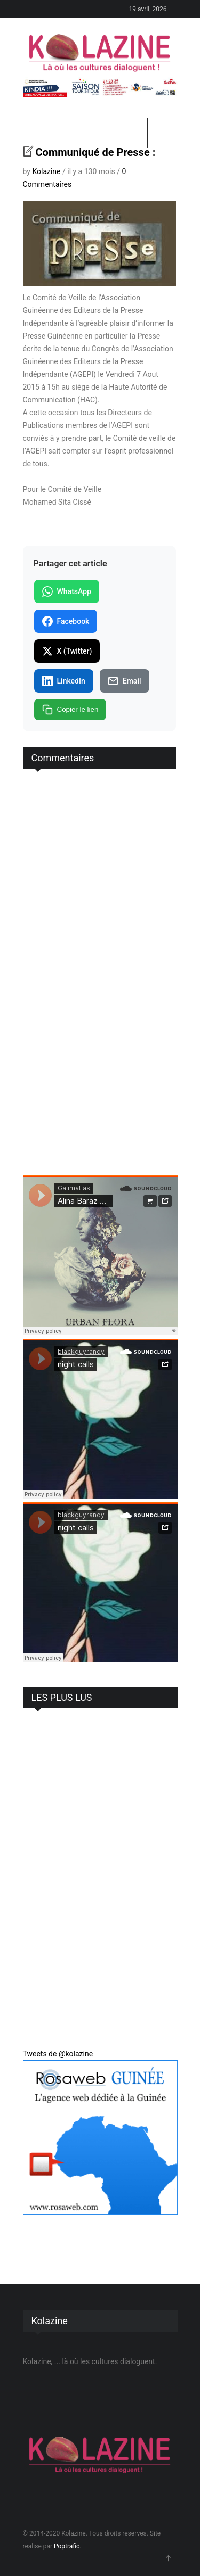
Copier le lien (70, 709)
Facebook (66, 621)
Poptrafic (66, 2546)
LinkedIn (63, 681)
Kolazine (46, 171)
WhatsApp (66, 591)
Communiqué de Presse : (96, 152)
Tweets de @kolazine (58, 2054)
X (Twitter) (67, 651)
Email (124, 681)
